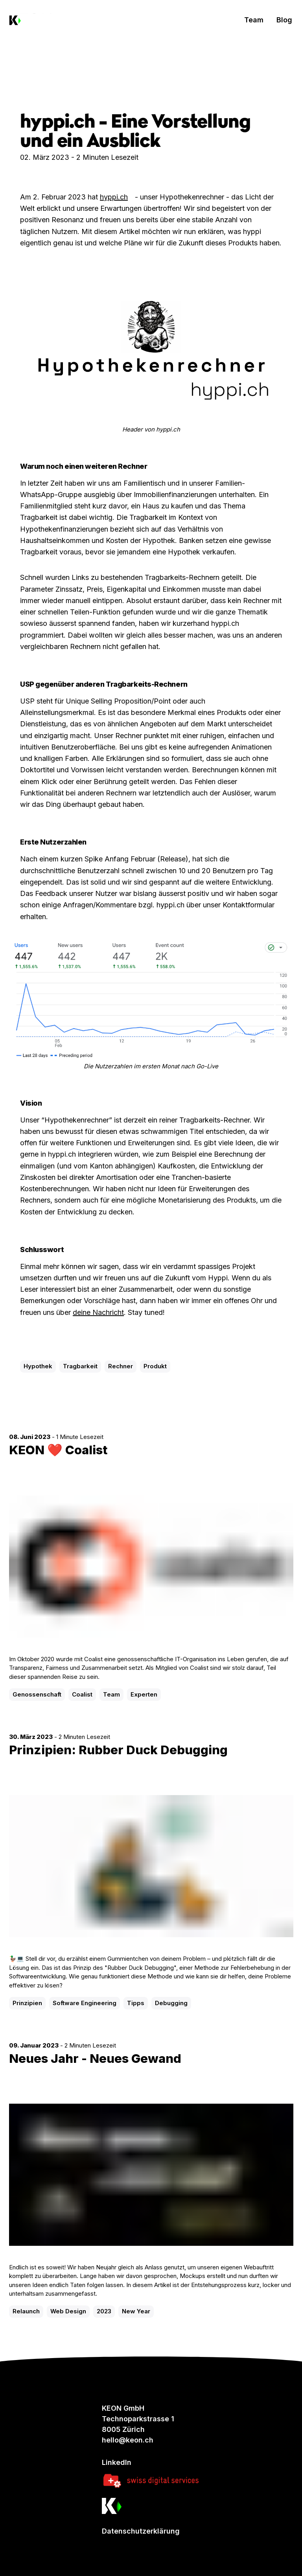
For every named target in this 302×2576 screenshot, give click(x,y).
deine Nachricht (98, 1312)
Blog (284, 20)
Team (253, 20)
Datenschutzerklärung (141, 2531)
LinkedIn (116, 2462)
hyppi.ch (114, 197)
